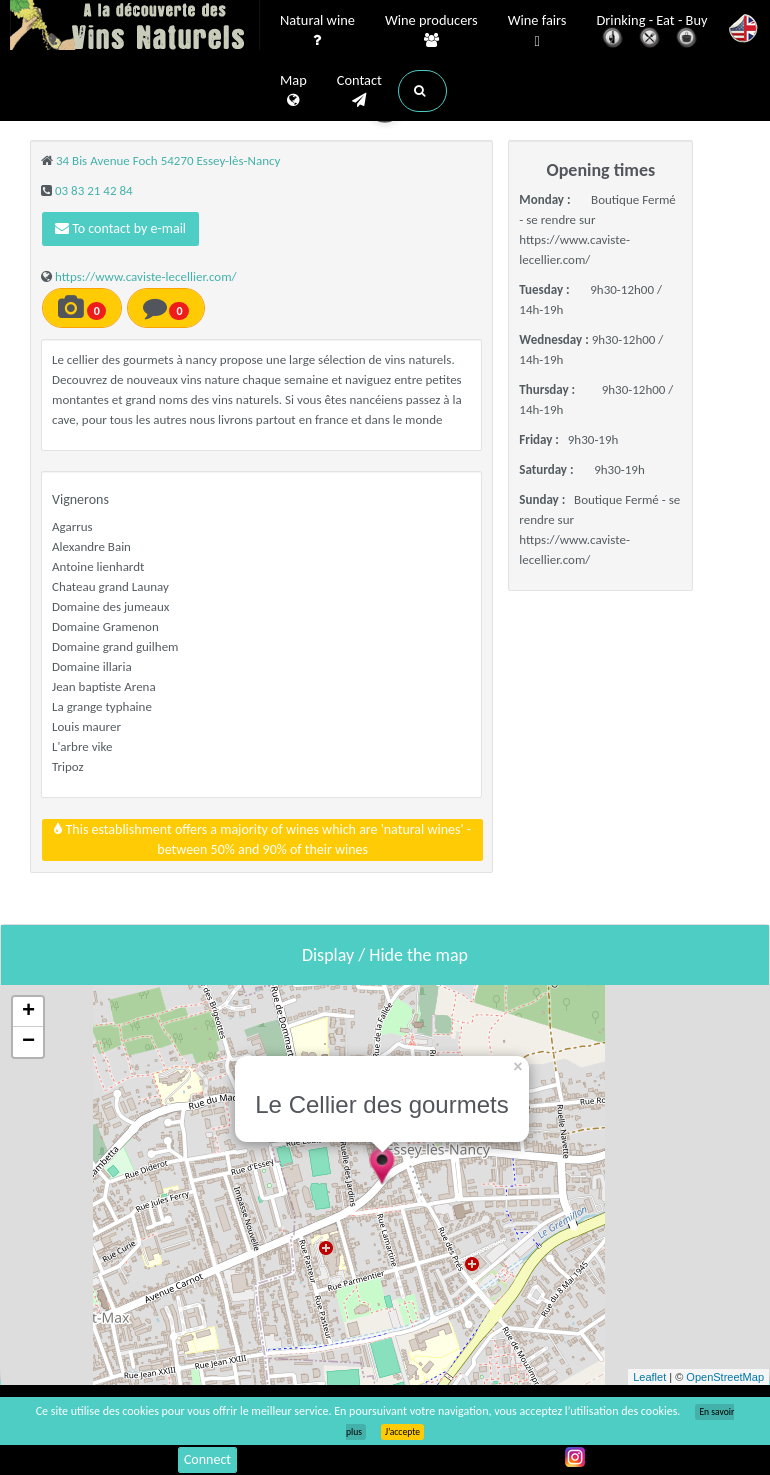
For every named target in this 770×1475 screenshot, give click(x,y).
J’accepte (402, 1432)
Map (293, 91)
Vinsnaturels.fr (135, 27)
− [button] (28, 1042)
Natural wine (317, 31)
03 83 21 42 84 (94, 190)
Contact (359, 91)
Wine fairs (537, 31)
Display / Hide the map (385, 955)
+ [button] (28, 1012)
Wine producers (431, 31)
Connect (207, 1459)
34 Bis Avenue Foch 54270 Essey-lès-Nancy (168, 160)
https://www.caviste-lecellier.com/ (146, 276)
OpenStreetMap (725, 1377)
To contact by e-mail (120, 228)
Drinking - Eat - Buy (652, 32)
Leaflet (649, 1377)
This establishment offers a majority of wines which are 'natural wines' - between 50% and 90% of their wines (262, 839)
